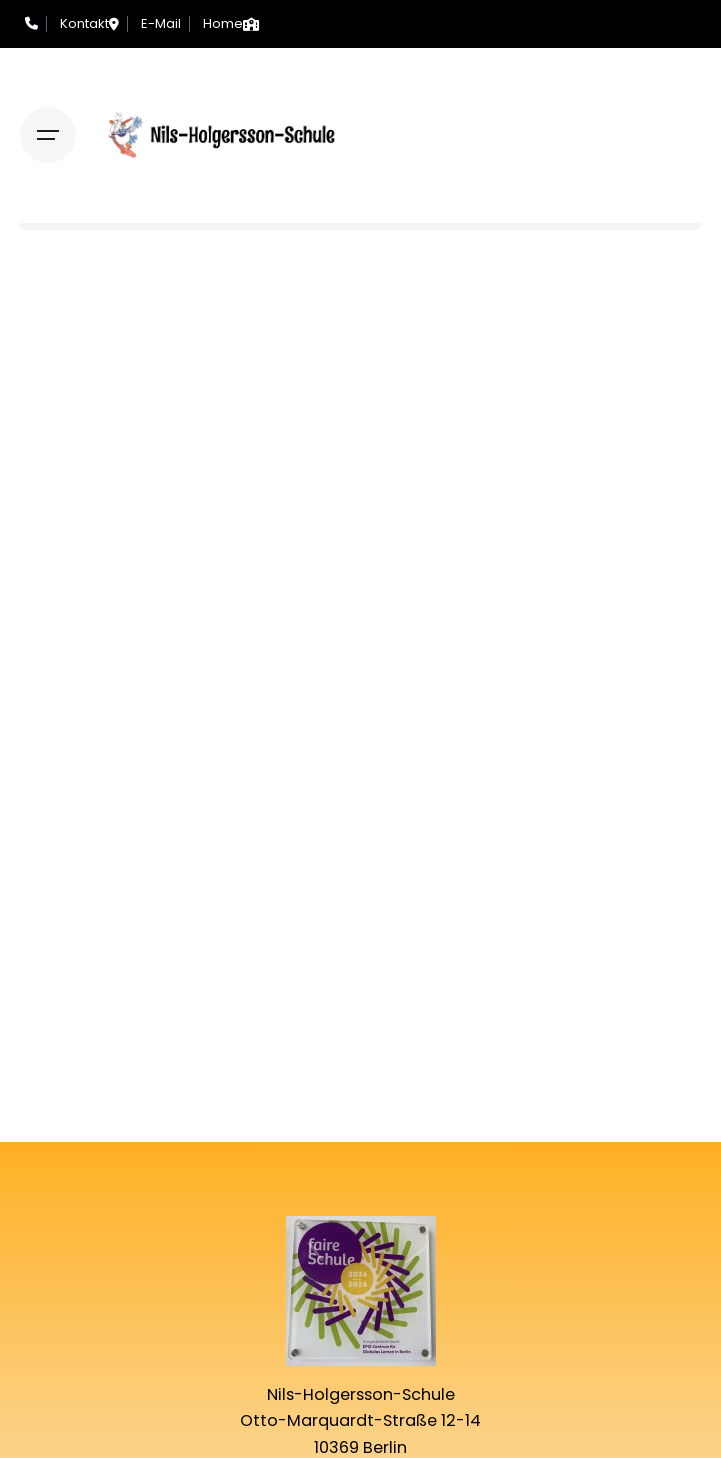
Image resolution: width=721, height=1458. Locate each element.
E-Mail (161, 23)
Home (223, 23)
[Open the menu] (48, 135)
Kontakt (84, 23)
